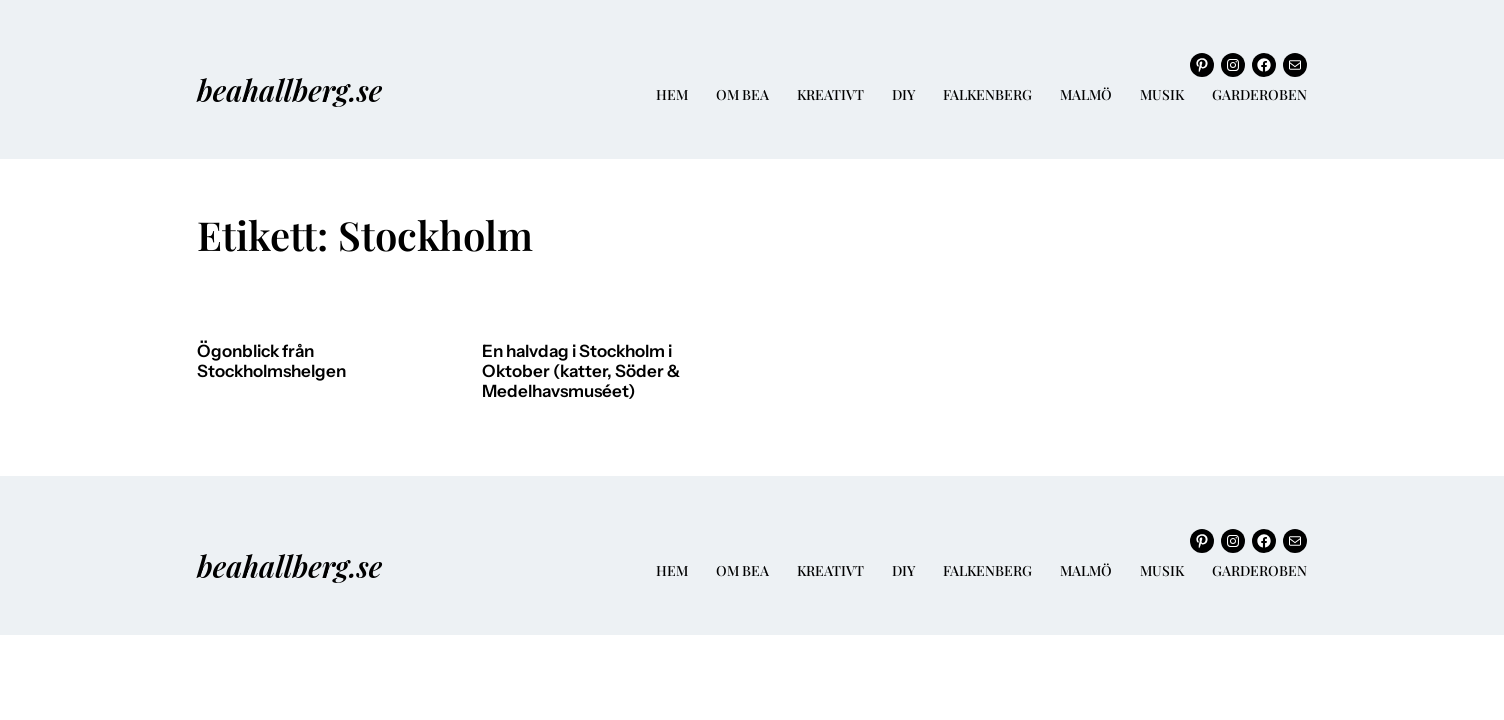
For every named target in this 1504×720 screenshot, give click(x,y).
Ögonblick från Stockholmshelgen (271, 361)
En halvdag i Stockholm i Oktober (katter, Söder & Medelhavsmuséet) (581, 371)
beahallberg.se (289, 89)
